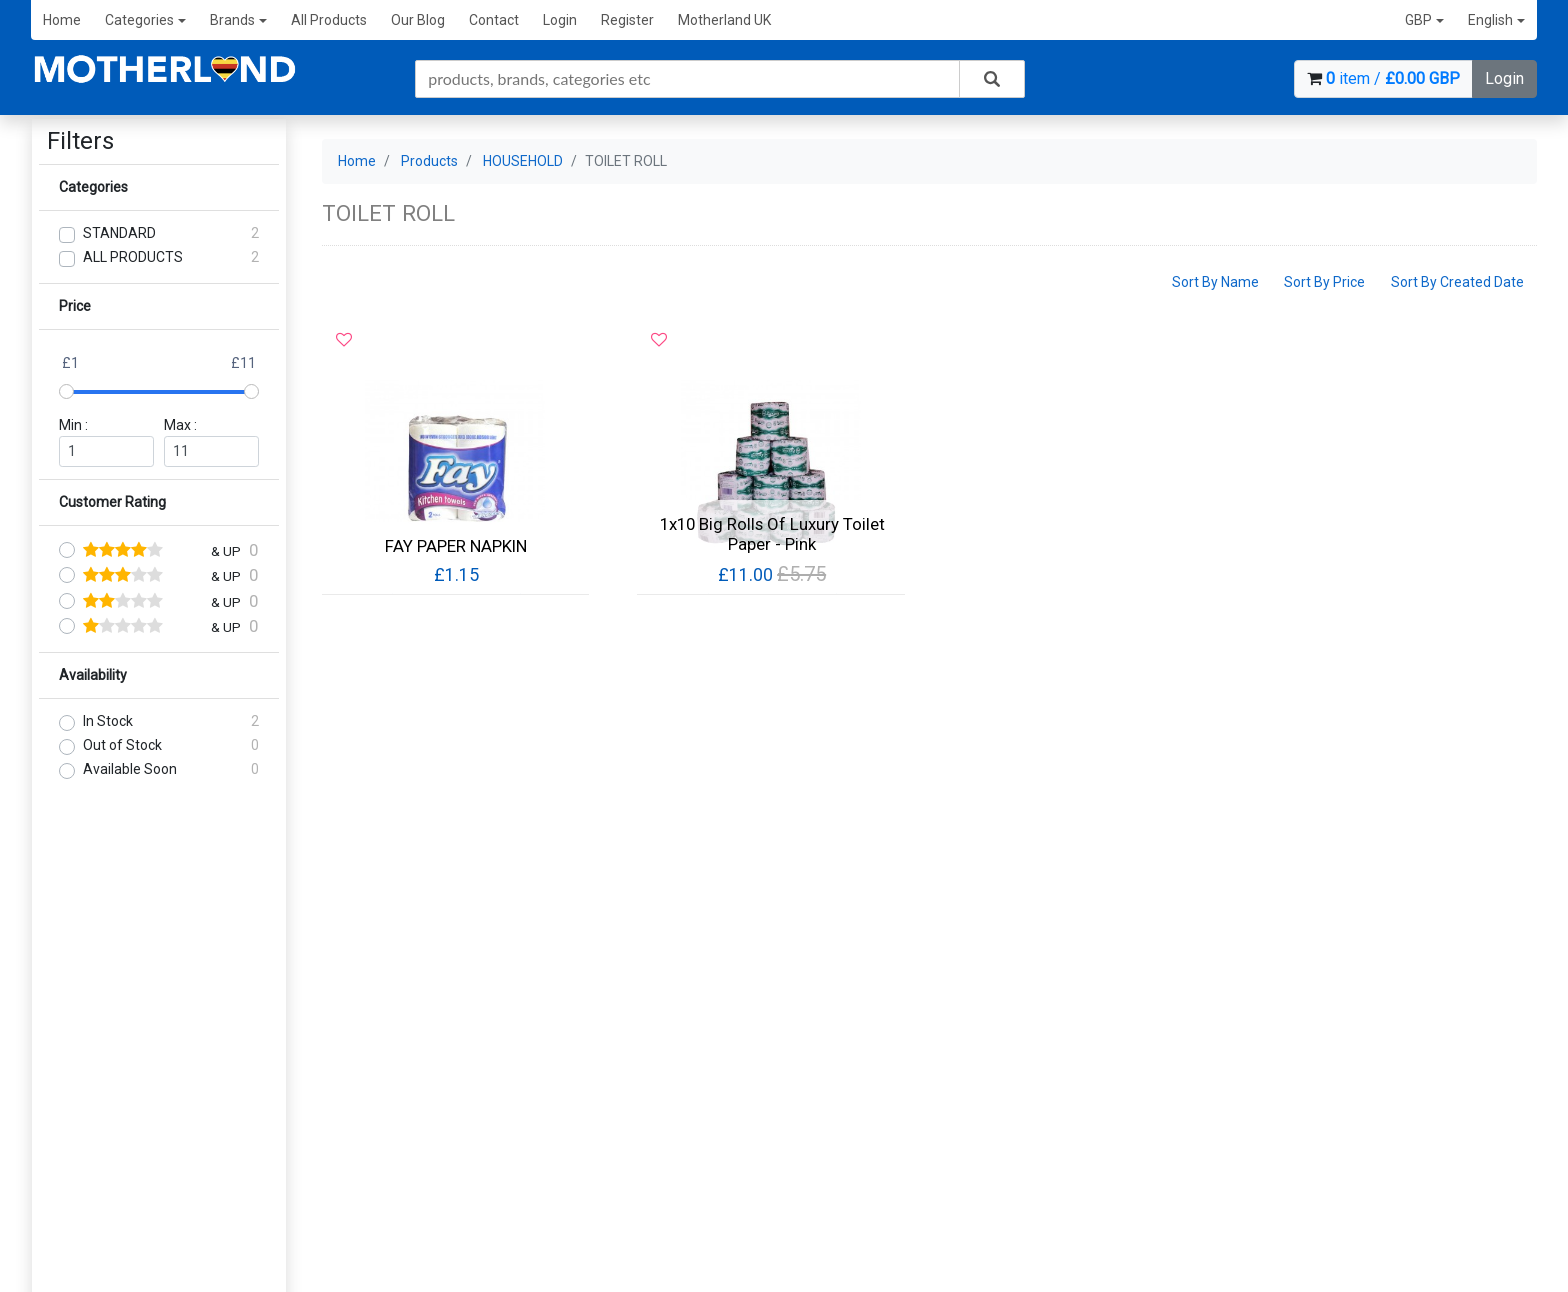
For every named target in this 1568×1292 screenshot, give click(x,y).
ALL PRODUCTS (133, 257)
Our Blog (418, 20)
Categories (145, 20)
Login (560, 20)
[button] (1424, 20)
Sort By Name (1215, 282)
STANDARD (119, 233)
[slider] (66, 391)
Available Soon (130, 769)
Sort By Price (1324, 282)
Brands (238, 20)
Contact (494, 20)
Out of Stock (122, 745)
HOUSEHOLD (523, 161)
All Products (329, 20)
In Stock (108, 721)
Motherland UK (724, 20)
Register (627, 20)
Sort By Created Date (1457, 282)
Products (429, 161)
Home (62, 20)
